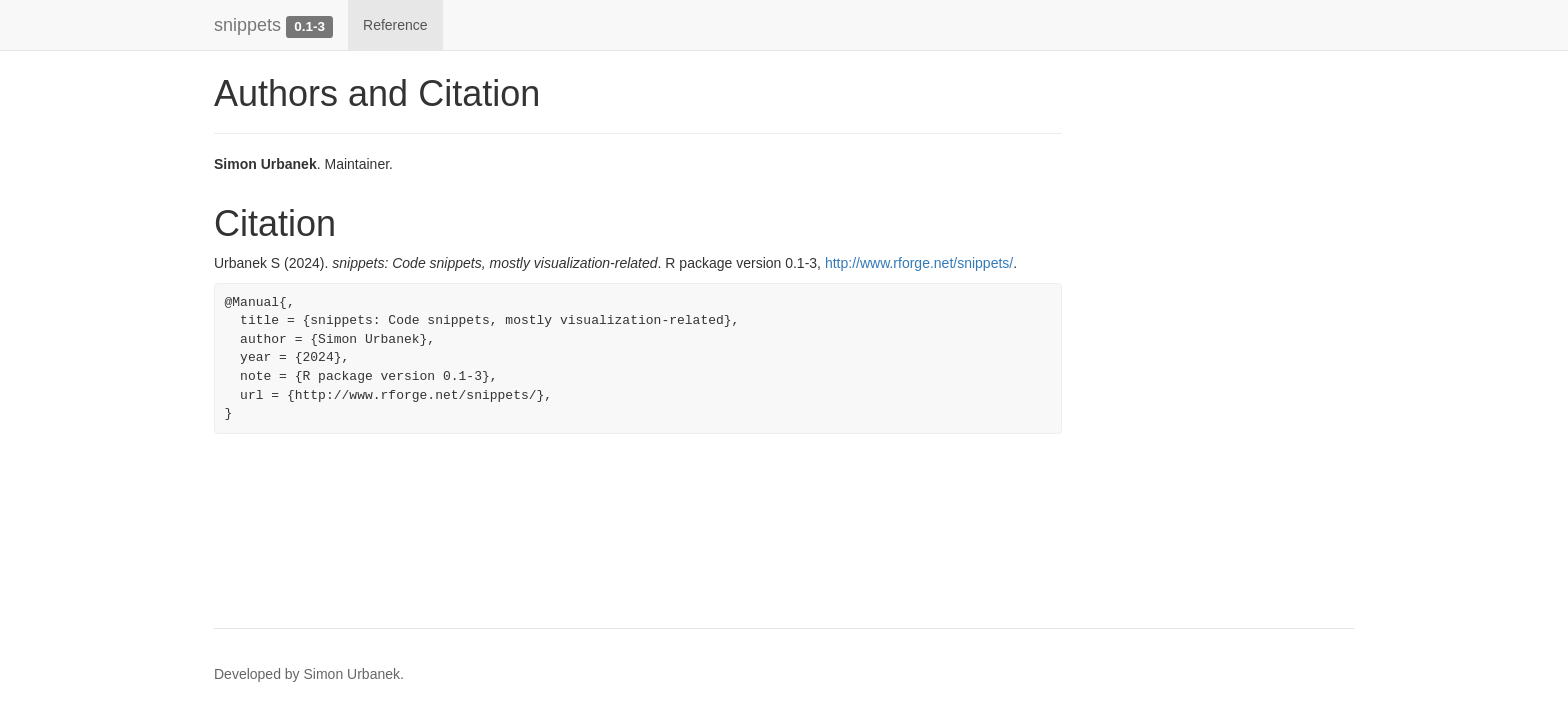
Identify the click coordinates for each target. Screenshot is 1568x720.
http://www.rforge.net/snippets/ (919, 263)
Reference (395, 25)
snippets (247, 25)
